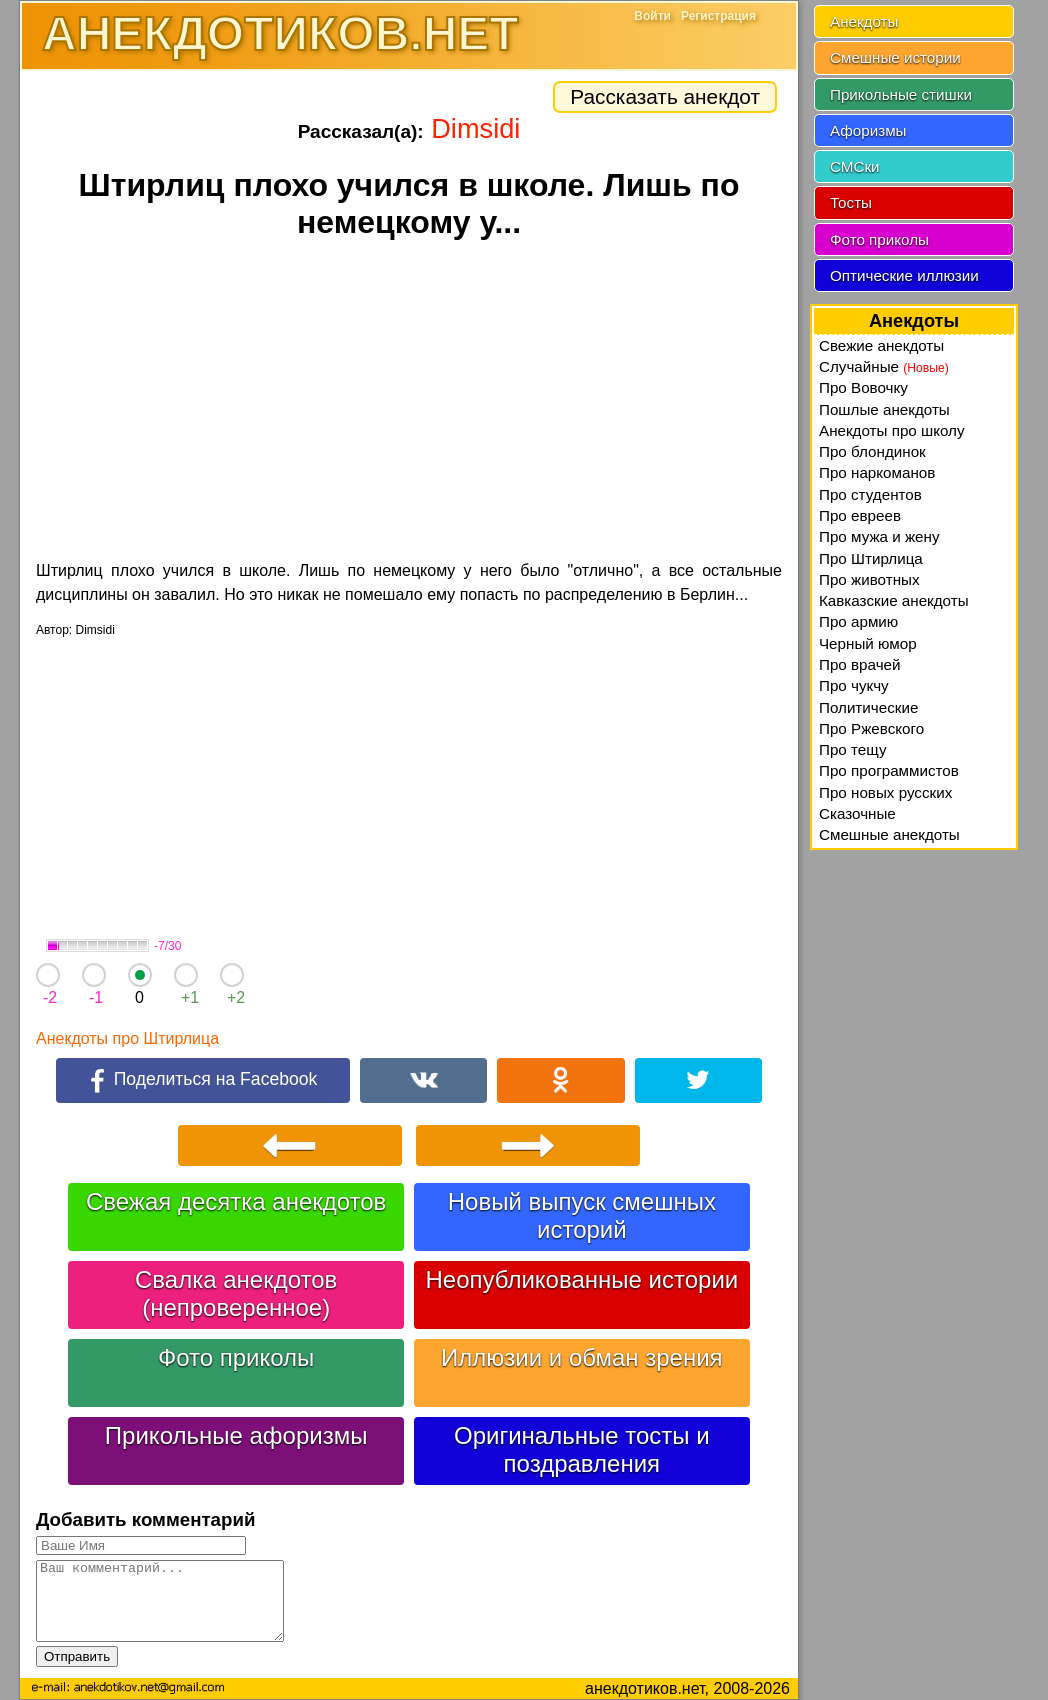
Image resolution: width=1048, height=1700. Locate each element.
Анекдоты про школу (892, 430)
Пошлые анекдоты (884, 409)
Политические (868, 707)
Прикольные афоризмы (236, 1435)
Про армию (858, 621)
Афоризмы (868, 130)
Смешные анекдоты (889, 834)
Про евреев (860, 515)
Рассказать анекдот (665, 96)
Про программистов (889, 770)
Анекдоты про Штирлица (127, 1038)
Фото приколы (236, 1357)
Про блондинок (872, 451)
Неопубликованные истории (581, 1279)
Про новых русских (885, 792)
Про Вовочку (863, 387)
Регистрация (718, 16)
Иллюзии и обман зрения (582, 1357)
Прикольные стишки (901, 94)
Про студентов (870, 494)
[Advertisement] (409, 403)
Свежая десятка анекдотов (236, 1201)
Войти (652, 16)
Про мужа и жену (879, 536)
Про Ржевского (871, 728)
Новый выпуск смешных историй (582, 1215)
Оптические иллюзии (904, 275)
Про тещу (853, 749)
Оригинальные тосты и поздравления (582, 1449)
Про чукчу (854, 685)
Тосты (851, 202)
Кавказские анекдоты (894, 600)
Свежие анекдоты (881, 345)
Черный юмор (868, 643)
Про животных (869, 579)
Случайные (884, 366)
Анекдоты (864, 21)
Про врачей (860, 664)
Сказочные (857, 813)
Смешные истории (895, 57)
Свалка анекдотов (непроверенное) (236, 1293)
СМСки (855, 166)
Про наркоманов (877, 472)
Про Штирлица (871, 558)
